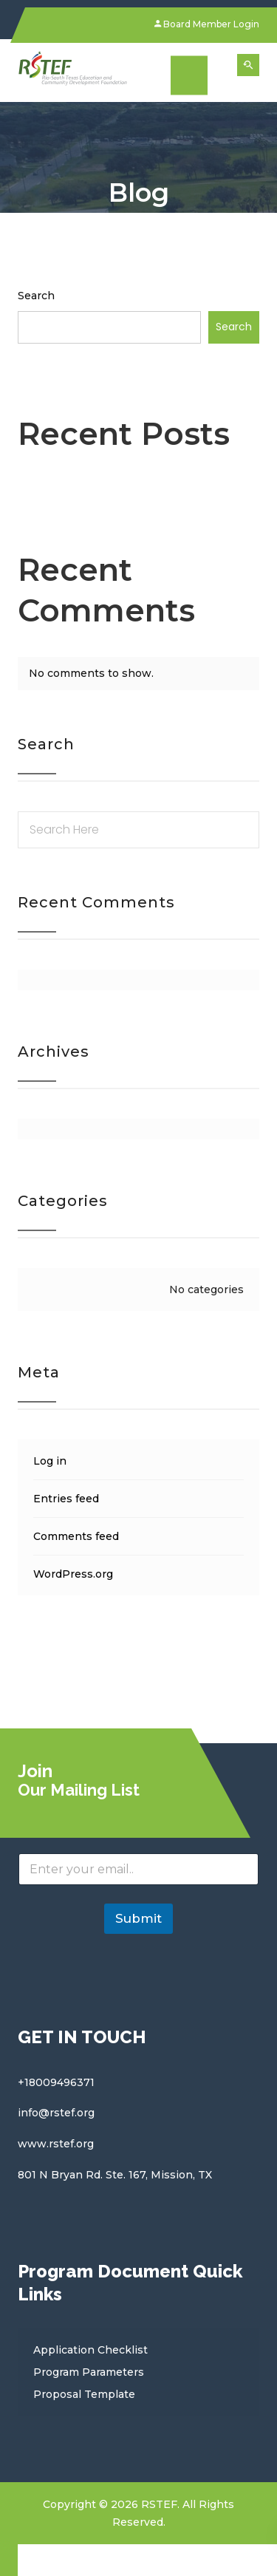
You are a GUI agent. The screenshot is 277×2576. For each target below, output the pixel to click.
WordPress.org (73, 1574)
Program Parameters (88, 2372)
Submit (138, 1918)
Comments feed (76, 1536)
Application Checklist (90, 2350)
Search (36, 295)
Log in (49, 1461)
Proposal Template (84, 2394)
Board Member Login (206, 24)
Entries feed (66, 1498)
